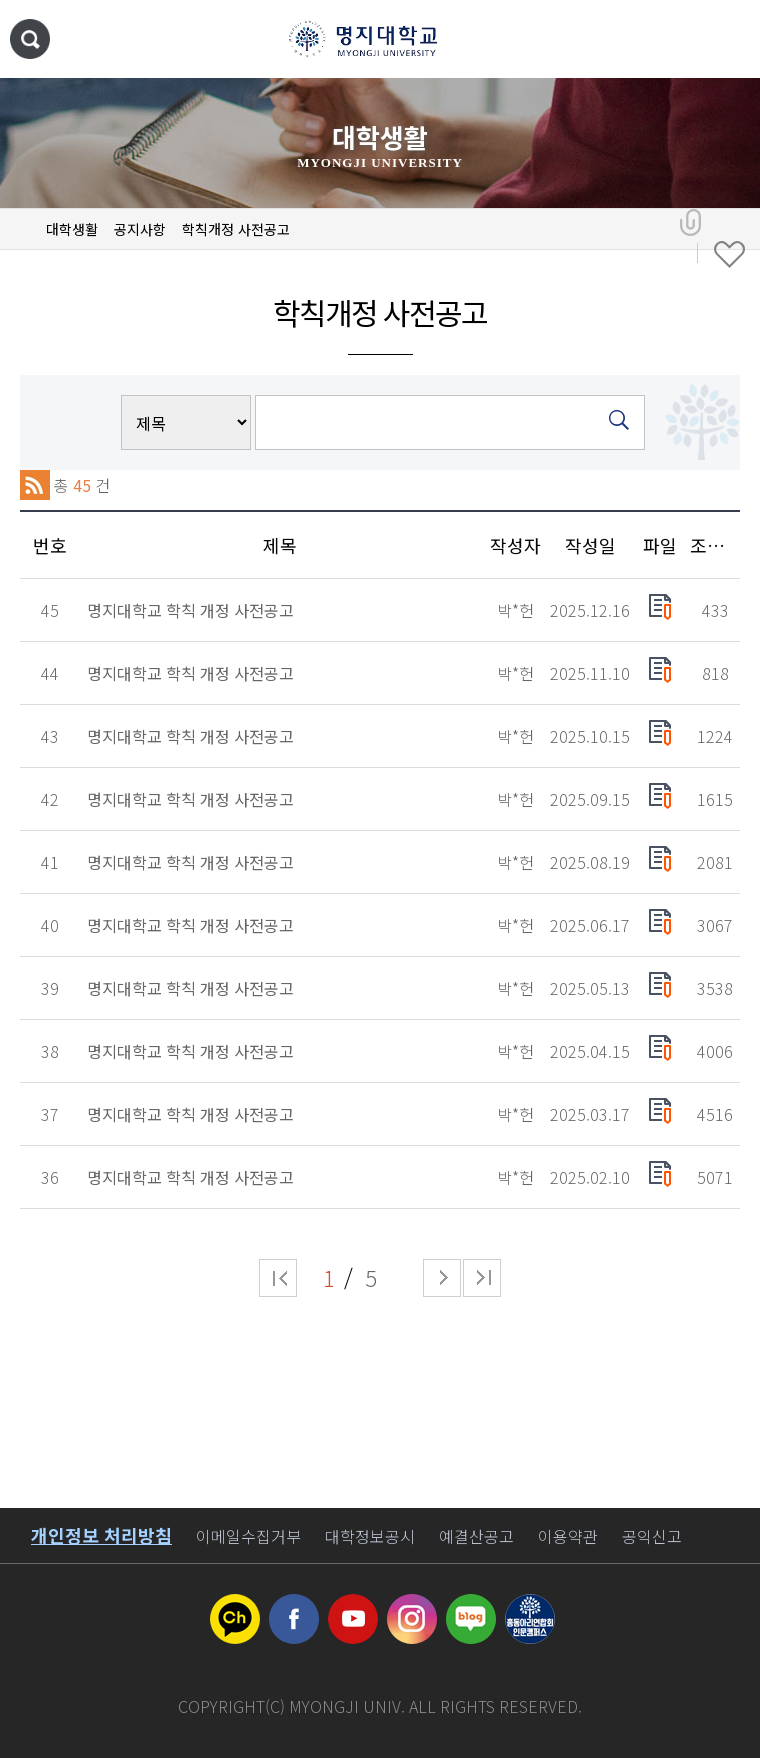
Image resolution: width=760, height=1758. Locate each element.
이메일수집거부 (248, 1536)
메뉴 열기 (725, 40)
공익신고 (652, 1536)
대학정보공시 (370, 1536)
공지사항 (140, 229)
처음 (278, 1278)
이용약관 (568, 1536)
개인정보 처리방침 (101, 1535)
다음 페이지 (442, 1278)
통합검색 (30, 39)
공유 (690, 223)
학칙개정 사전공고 (236, 229)
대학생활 (72, 229)
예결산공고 (476, 1536)
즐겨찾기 (729, 255)
